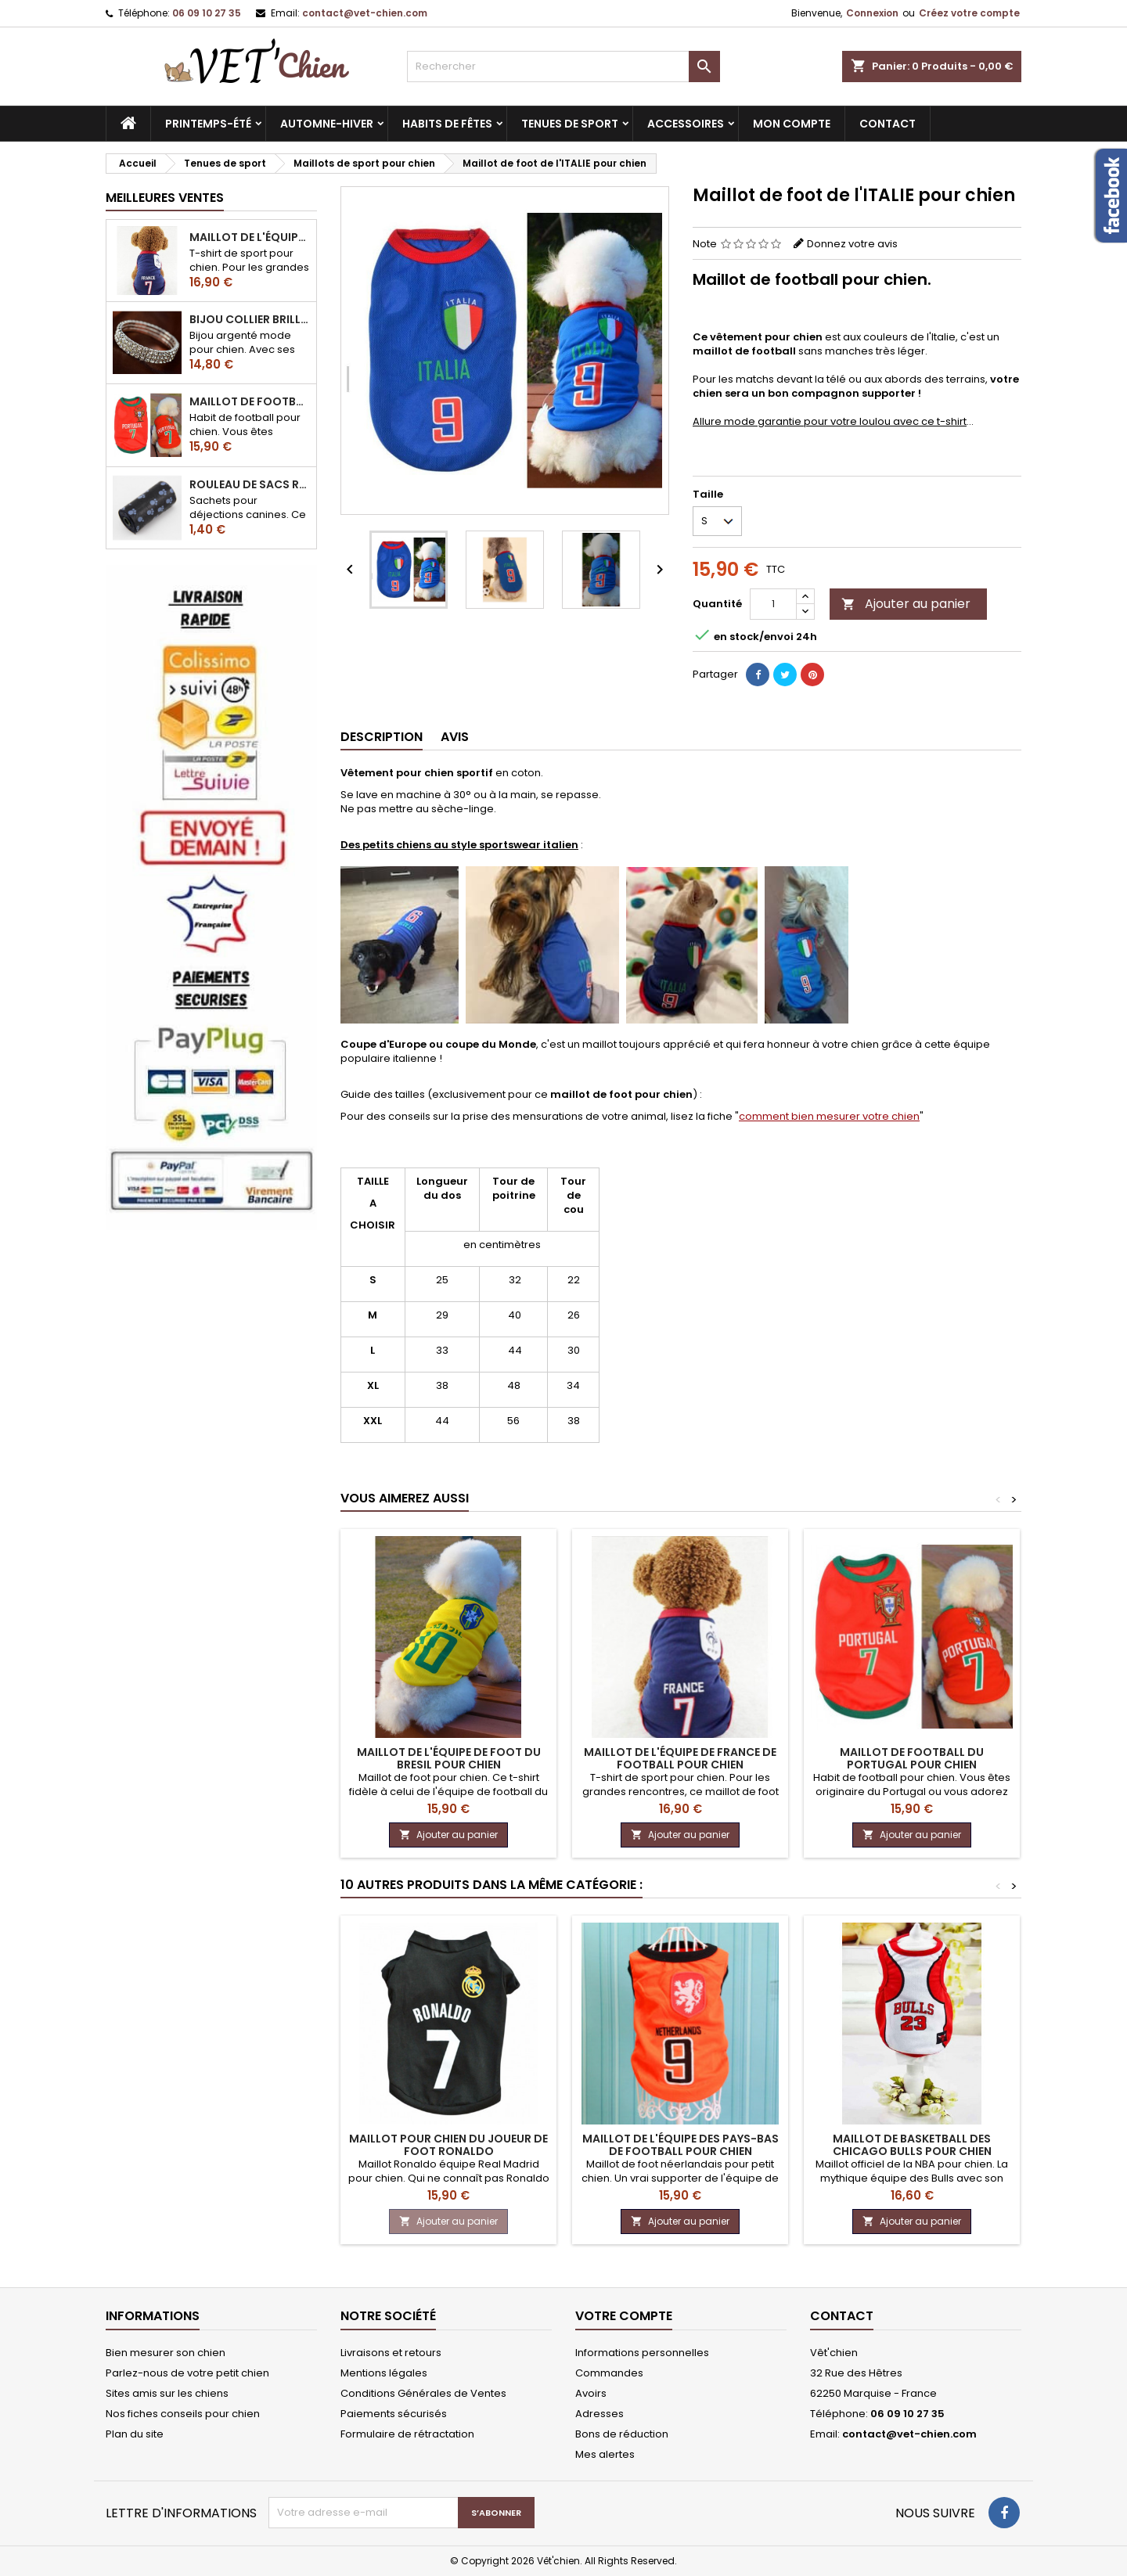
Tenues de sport (569, 123)
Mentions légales (383, 2373)
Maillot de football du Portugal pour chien (249, 401)
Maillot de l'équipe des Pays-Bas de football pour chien (680, 2145)
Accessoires (685, 123)
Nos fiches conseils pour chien (183, 2413)
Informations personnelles (642, 2352)
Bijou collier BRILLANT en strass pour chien (249, 319)
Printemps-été (208, 123)
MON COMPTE (791, 123)
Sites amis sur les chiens (167, 2393)
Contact (841, 2316)
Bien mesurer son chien (165, 2352)
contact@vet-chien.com (364, 13)
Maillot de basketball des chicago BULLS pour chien (912, 2145)
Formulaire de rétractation (407, 2434)
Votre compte (623, 2316)
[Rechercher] (563, 66)
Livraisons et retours (390, 2352)
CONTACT (887, 123)
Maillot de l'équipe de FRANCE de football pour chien (249, 237)
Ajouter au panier (905, 604)
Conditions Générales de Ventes (423, 2393)
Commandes (609, 2373)
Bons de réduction (621, 2434)
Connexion (872, 13)
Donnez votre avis (852, 243)
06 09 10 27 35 (206, 13)
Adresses (599, 2413)
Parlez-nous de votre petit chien (187, 2373)
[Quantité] (773, 604)
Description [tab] (381, 737)
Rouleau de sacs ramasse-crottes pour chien (249, 484)
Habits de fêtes (447, 123)
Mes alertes (605, 2454)
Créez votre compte (969, 13)
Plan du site (135, 2434)
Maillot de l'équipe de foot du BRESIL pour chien (449, 1758)
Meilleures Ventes (165, 198)
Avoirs (591, 2393)
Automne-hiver (326, 123)
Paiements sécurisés (393, 2413)
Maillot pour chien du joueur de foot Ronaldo (448, 2145)
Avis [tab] (455, 737)
